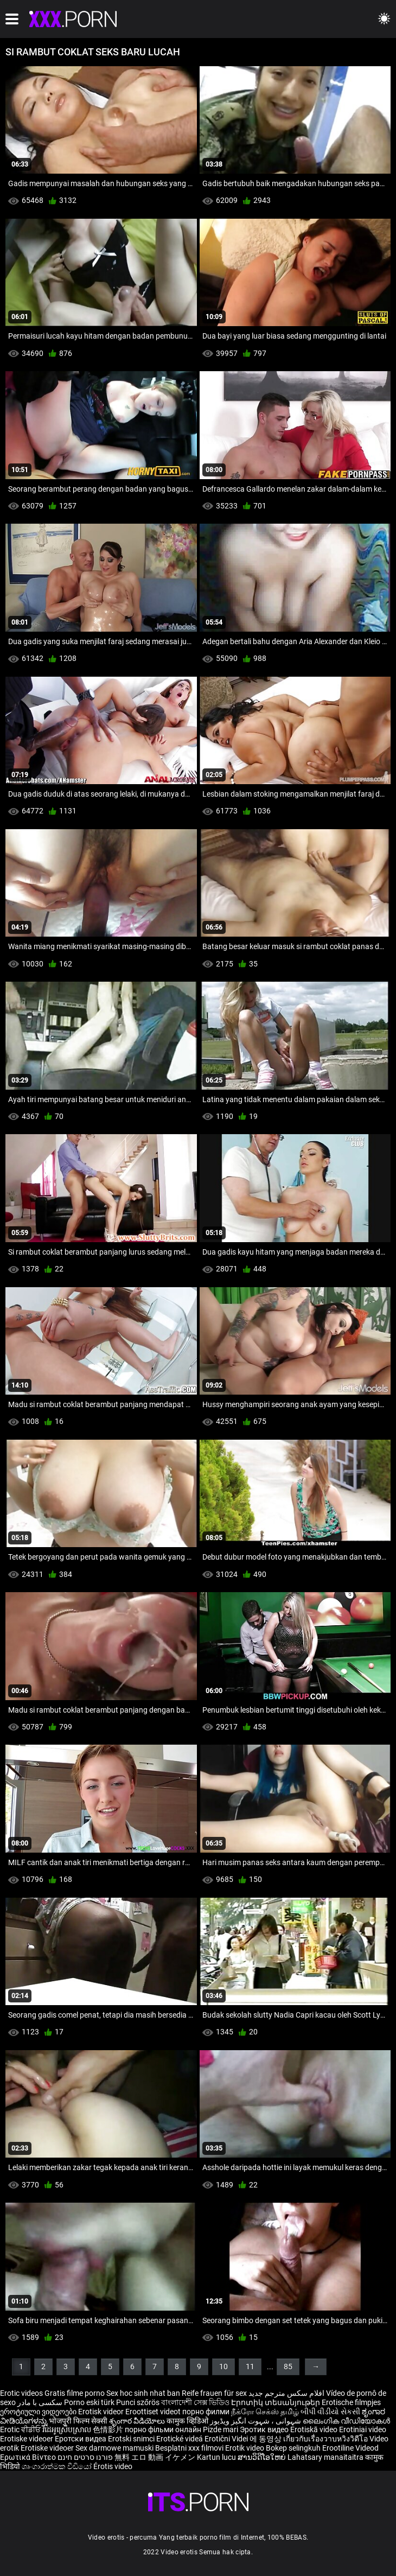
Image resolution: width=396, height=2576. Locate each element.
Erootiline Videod (350, 2448)
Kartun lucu (217, 2457)
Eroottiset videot (153, 2411)
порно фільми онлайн (163, 2429)
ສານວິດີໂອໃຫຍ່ (263, 2457)
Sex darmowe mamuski (114, 2448)
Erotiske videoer (27, 2438)
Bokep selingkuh (293, 2448)
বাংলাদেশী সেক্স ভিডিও (195, 2402)
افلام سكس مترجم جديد (286, 2393)
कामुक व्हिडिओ (188, 2420)
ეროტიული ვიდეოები (39, 2411)
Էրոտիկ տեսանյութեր (276, 2402)
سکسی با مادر (39, 2402)
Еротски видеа (81, 2438)
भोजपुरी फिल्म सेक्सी (78, 2420)
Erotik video (245, 2448)
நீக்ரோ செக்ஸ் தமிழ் (265, 2411)
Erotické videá (180, 2438)
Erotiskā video (314, 2429)
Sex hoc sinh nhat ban (143, 2393)
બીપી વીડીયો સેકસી (330, 2411)
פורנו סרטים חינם (85, 2457)
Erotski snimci (132, 2438)
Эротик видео (265, 2429)
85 (288, 2366)
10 (223, 2366)
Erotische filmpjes (351, 2402)
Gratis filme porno (74, 2393)
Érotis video (112, 2466)
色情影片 (109, 2429)
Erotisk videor (101, 2411)
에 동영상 (266, 2438)
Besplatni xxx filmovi (189, 2448)
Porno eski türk (89, 2402)
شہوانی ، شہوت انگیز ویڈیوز (256, 2420)
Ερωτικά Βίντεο (29, 2457)
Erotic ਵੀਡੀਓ (21, 2429)
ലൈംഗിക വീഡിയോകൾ (346, 2420)
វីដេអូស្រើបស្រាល (67, 2429)
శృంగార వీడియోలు (138, 2420)
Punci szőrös (137, 2402)
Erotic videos (22, 2393)
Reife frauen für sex (214, 2393)
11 (250, 2366)
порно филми (205, 2411)
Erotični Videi (227, 2438)
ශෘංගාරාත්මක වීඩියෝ (57, 2466)
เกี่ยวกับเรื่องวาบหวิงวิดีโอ (326, 2438)
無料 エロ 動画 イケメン (154, 2457)
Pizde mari (220, 2429)
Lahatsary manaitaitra (326, 2457)
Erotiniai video (362, 2429)
